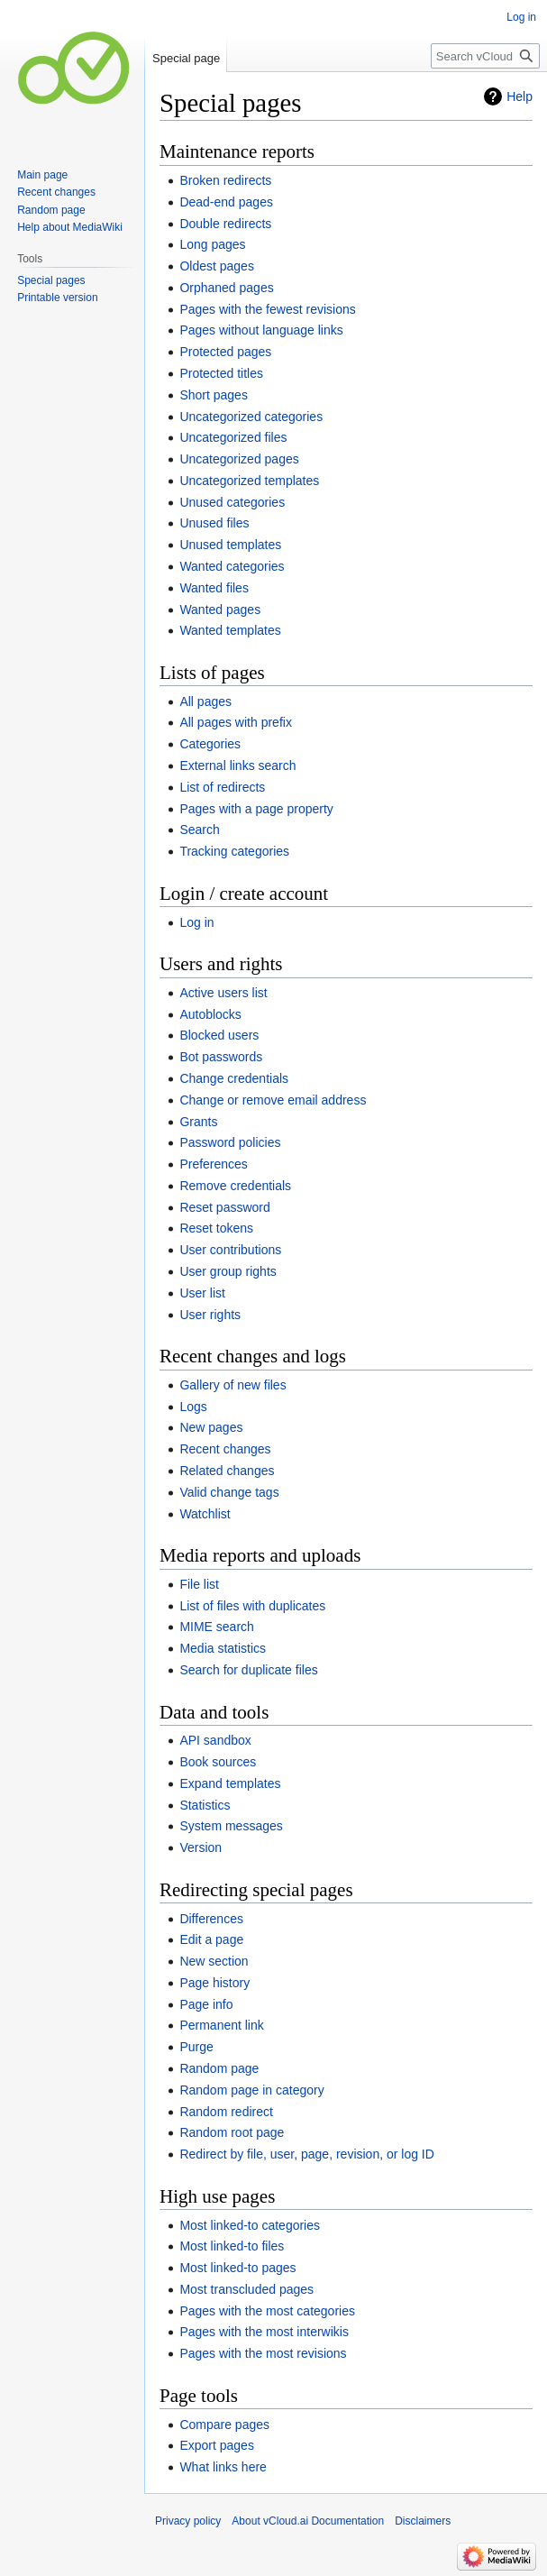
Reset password (224, 1207)
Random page (219, 2068)
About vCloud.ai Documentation (308, 2521)
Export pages (216, 2445)
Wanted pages (219, 609)
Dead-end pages (226, 202)
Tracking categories (234, 851)
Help (519, 96)
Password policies (229, 1142)
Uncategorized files (233, 437)
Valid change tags (228, 1492)
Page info (205, 2004)
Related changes (226, 1470)
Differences (211, 1918)
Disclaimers (423, 2521)
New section (213, 1961)
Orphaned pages (226, 287)
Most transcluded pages (246, 2289)
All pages (205, 701)
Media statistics (222, 1648)
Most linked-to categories (249, 2225)
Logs (192, 1406)
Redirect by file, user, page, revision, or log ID (306, 2154)
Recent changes (224, 1449)
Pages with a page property (256, 809)
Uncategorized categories (251, 416)
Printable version (57, 297)
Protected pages (225, 351)
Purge (196, 2047)
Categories (210, 744)
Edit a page (211, 1939)
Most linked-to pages (237, 2267)
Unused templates (230, 544)
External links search (237, 765)
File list (199, 1584)
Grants (198, 1121)
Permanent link (221, 2025)
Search (199, 829)
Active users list (223, 992)
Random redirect (226, 2111)
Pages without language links (260, 330)
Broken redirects (225, 180)
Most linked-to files (231, 2246)
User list (202, 1293)
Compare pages (224, 2424)
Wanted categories (231, 566)
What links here (222, 2467)
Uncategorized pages (238, 459)
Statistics (204, 1805)
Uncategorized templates (249, 480)
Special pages (51, 280)
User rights (210, 1314)
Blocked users (219, 1035)
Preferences (213, 1164)
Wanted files (214, 588)
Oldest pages (216, 266)
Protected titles (221, 373)
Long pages (212, 244)
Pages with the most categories (267, 2311)
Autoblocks (210, 1014)
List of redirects (222, 787)
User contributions (230, 1249)
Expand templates (229, 1783)
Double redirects (225, 223)
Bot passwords (220, 1057)
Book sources (217, 1762)
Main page (42, 175)
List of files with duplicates (252, 1606)
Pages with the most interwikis (264, 2331)
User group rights (227, 1271)
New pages (210, 1427)
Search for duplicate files (248, 1670)
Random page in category (251, 2090)
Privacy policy (188, 2521)
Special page (186, 58)
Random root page (231, 2132)
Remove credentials (235, 1185)
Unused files (214, 523)
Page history (214, 1983)
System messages (230, 1826)
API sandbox (215, 1740)
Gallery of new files (232, 1385)
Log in (196, 922)
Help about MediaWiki (70, 227)
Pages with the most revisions (262, 2353)
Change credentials (233, 1078)
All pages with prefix (235, 722)
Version (200, 1847)
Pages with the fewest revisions (267, 309)
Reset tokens (216, 1228)
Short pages (213, 395)
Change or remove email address (272, 1100)
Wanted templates (229, 630)
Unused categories (232, 502)
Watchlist (204, 1514)
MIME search (216, 1626)
